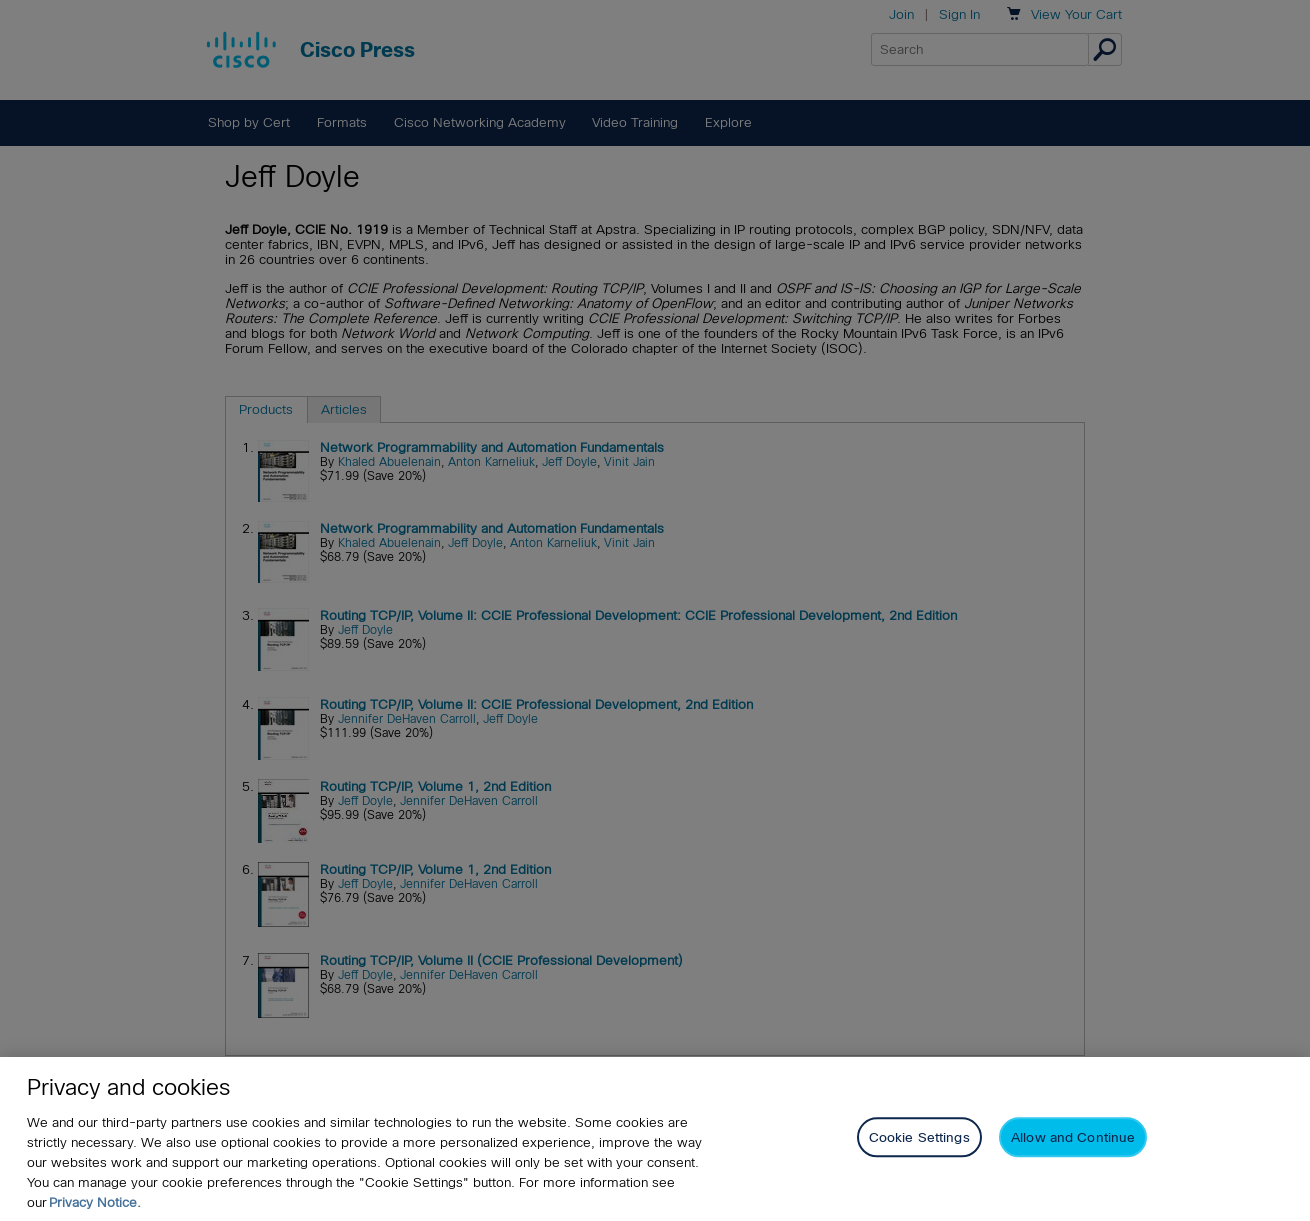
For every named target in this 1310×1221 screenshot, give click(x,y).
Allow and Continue (1073, 1137)
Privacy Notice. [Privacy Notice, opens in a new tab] (95, 1202)
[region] (655, 1139)
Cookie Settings (919, 1137)
